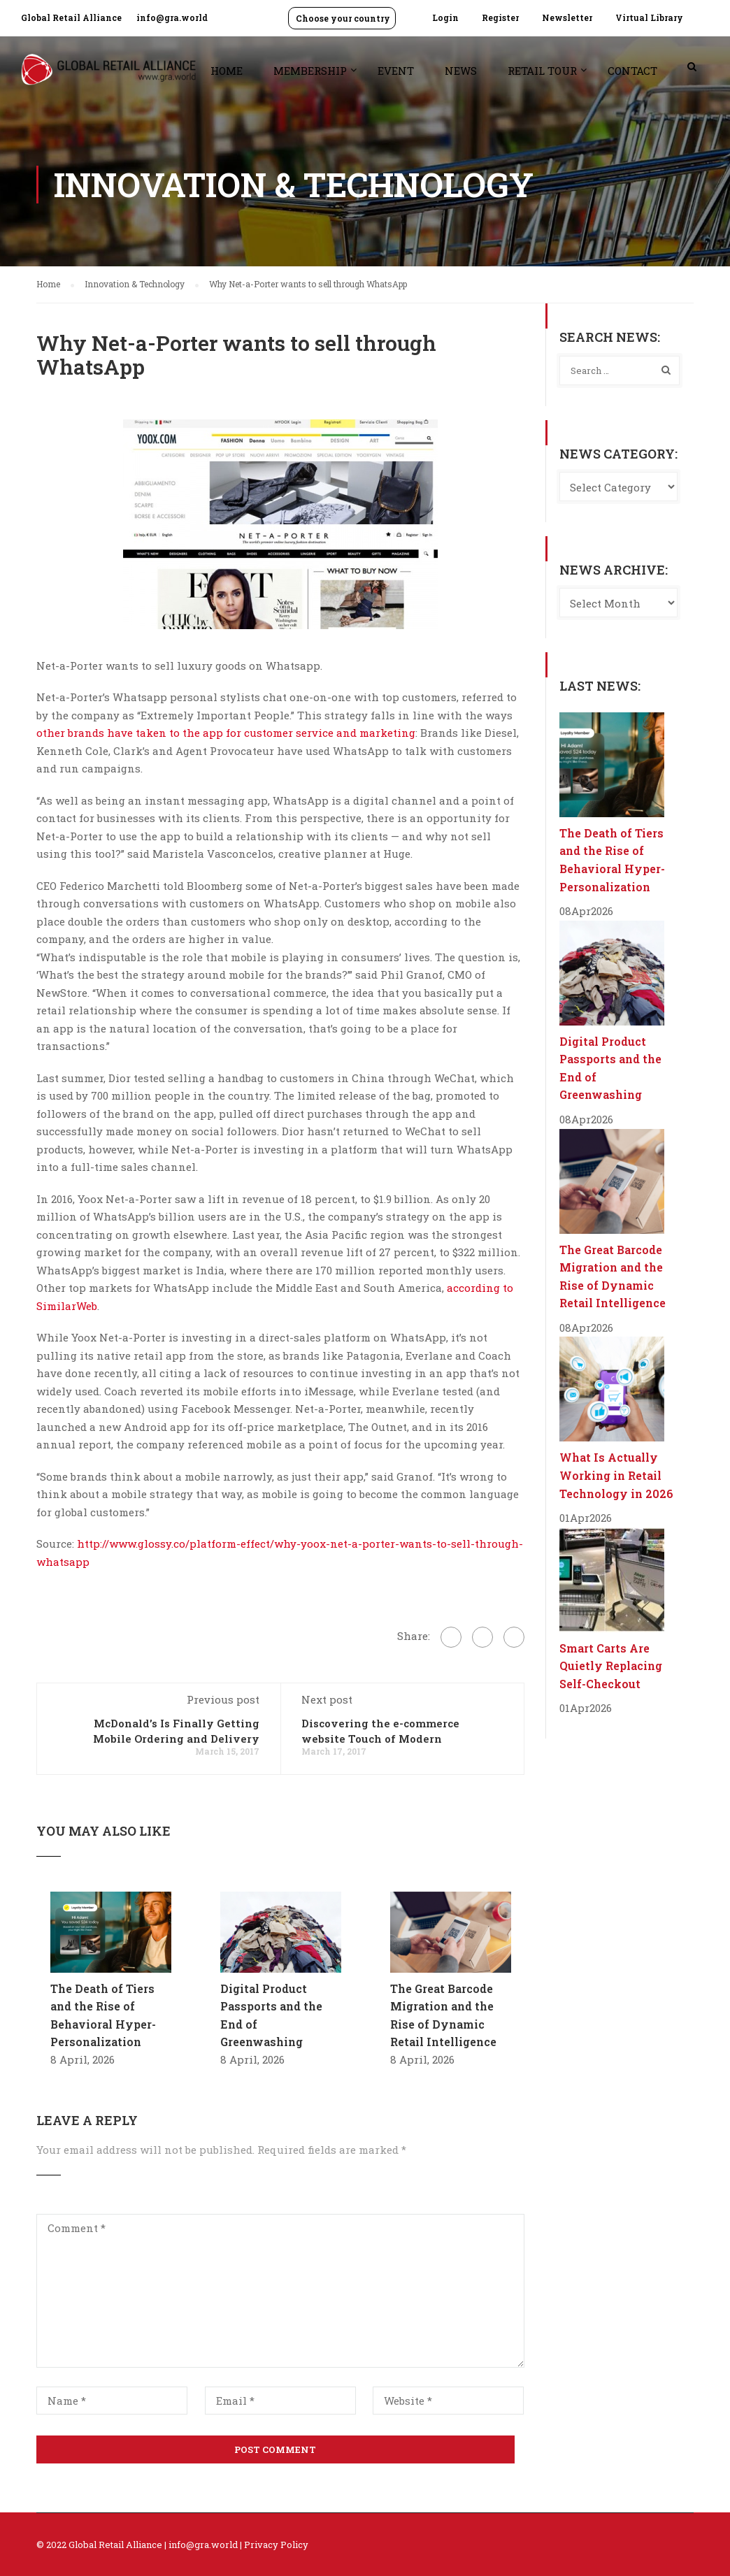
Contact (632, 71)
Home (226, 71)
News (461, 71)
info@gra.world (172, 17)
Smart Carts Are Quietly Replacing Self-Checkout (610, 1666)
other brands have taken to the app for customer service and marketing (225, 733)
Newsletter (567, 17)
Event (396, 71)
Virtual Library (649, 17)
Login (445, 17)
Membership (310, 71)
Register (500, 17)
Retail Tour (542, 71)
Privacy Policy (276, 2544)
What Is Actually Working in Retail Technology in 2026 (616, 1475)
